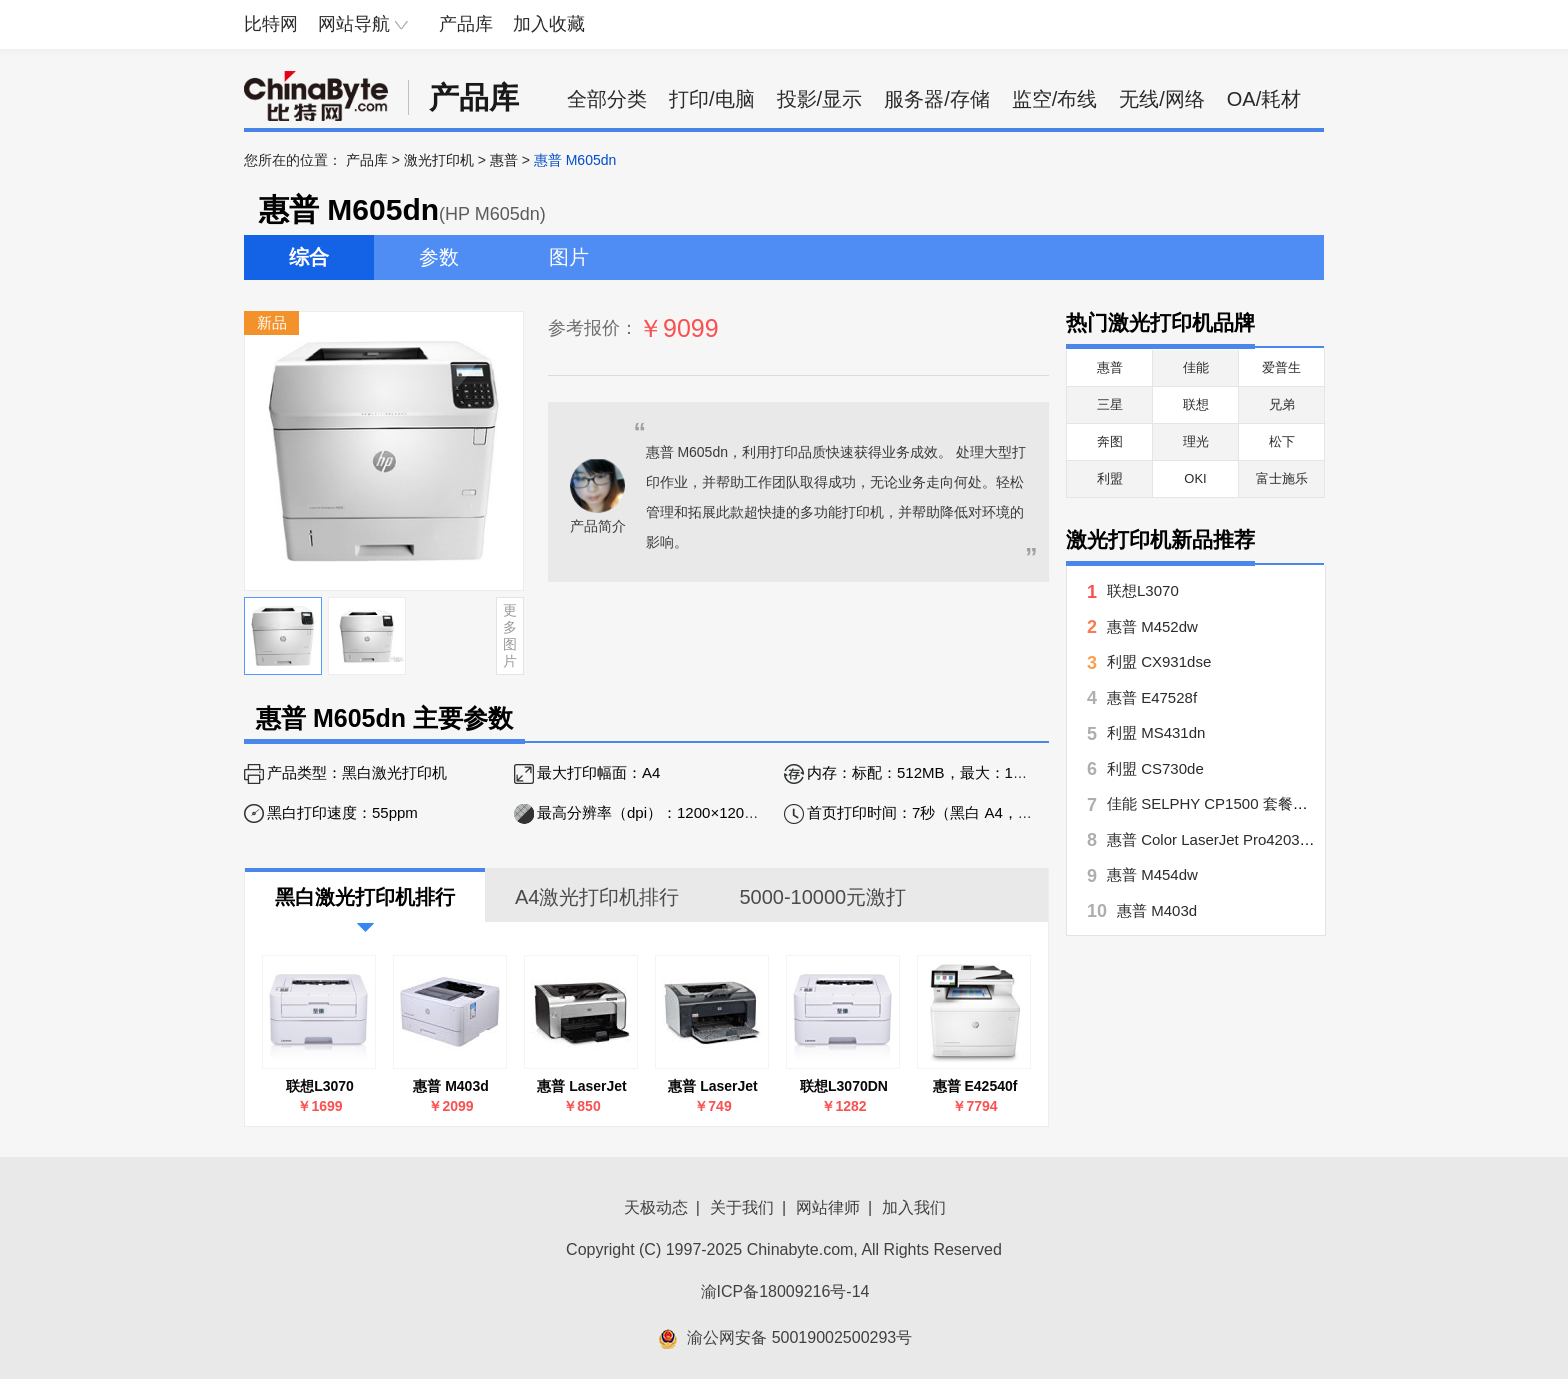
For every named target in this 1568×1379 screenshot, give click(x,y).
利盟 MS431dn (1156, 732)
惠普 (504, 160)
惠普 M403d (450, 1086)
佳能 (1196, 367)
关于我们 (742, 1207)
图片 (569, 257)
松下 (1282, 441)
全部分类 (607, 99)
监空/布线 (1055, 99)
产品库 (466, 24)
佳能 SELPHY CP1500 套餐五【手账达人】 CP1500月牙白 (1304, 803)
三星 (1110, 404)
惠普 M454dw (1152, 874)
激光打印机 (439, 160)
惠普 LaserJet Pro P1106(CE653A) (713, 1086)
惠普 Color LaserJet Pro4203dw (1213, 839)
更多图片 (510, 635)
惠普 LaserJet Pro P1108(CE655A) (582, 1086)
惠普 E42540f (975, 1086)
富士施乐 (1282, 478)
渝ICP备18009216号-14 (785, 1291)
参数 (439, 257)
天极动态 (656, 1207)
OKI (1195, 478)
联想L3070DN (844, 1086)
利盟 (1110, 478)
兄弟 (1282, 404)
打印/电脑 (712, 99)
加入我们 (914, 1207)
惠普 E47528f (1152, 697)
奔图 (1110, 441)
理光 (1196, 441)
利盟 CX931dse (1159, 661)
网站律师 (828, 1207)
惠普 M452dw (1152, 626)
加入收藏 (549, 24)
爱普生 (1281, 367)
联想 (1196, 404)
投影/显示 (820, 99)
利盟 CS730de (1155, 768)
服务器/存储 (937, 99)
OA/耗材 (1264, 99)
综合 (309, 257)
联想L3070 (320, 1086)
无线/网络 (1162, 99)
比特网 (271, 24)
